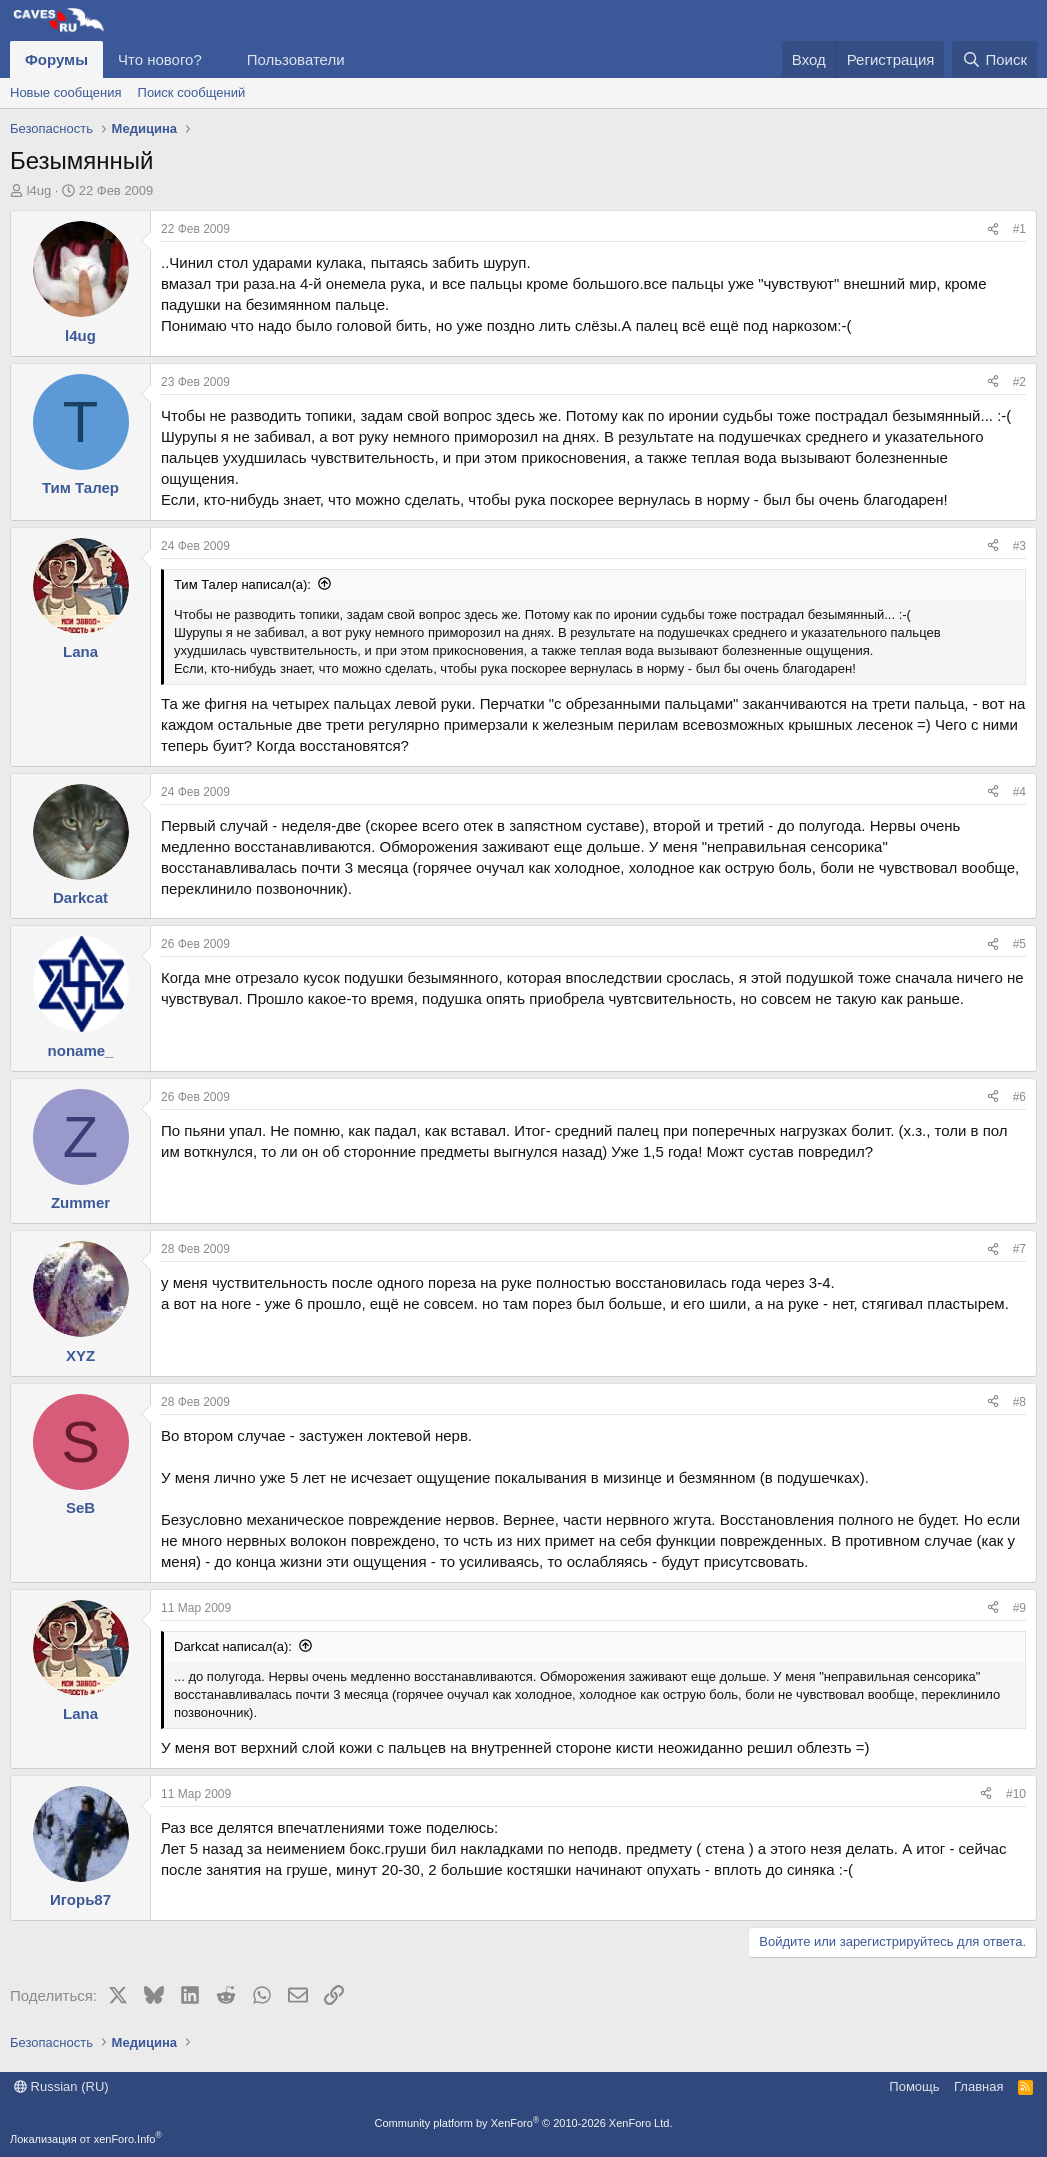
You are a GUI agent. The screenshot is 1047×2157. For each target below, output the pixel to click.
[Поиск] (994, 59)
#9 (1019, 1608)
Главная (978, 2086)
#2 (1019, 382)
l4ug (39, 190)
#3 (1019, 546)
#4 (1019, 792)
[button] (218, 59)
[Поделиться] (993, 229)
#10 (1016, 1794)
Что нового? (160, 59)
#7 (1019, 1249)
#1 (1019, 229)
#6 (1019, 1097)
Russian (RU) (61, 2086)
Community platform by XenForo (524, 2123)
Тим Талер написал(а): (242, 584)
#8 (1019, 1402)
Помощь (914, 2086)
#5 (1019, 944)
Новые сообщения (66, 92)
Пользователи (296, 59)
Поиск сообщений (192, 92)
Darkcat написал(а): (233, 1646)
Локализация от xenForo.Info (86, 2139)
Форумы (56, 59)
